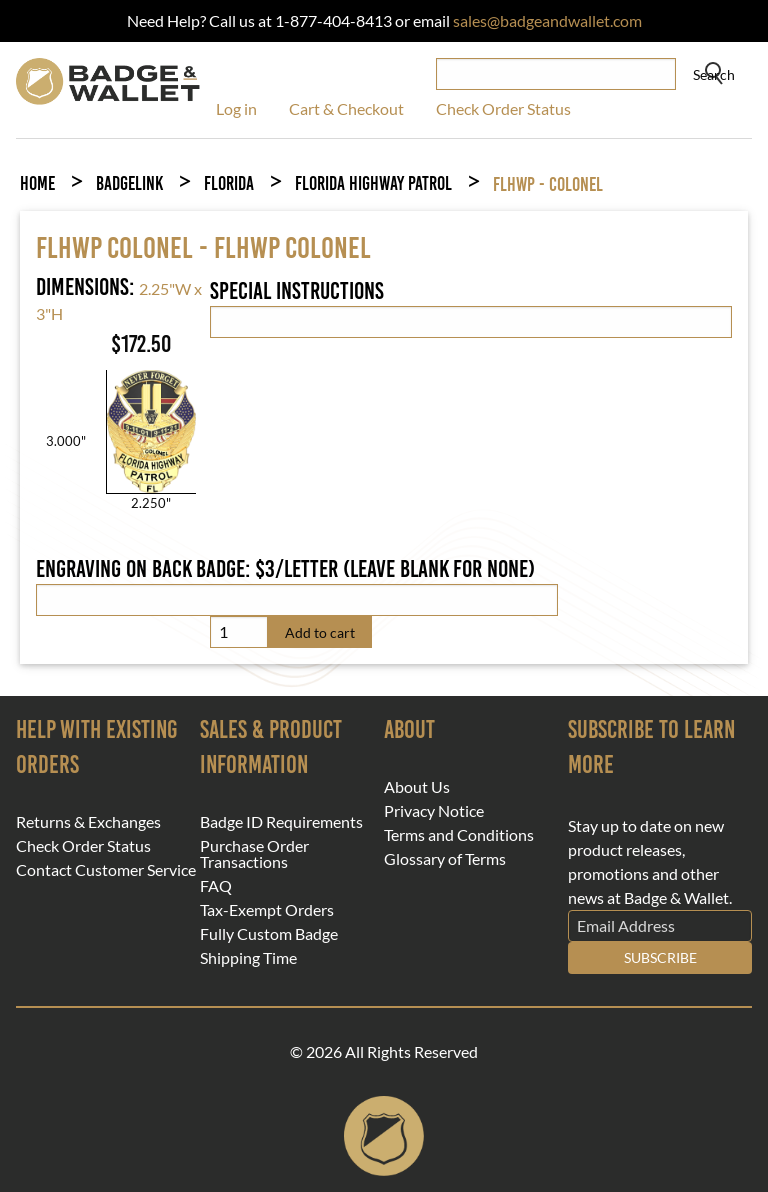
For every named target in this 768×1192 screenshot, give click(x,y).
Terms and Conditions (459, 835)
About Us (417, 787)
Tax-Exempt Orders (267, 910)
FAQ (216, 886)
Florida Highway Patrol (373, 183)
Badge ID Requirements (281, 822)
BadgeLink (129, 183)
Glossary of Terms (445, 859)
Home (37, 183)
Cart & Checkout (346, 108)
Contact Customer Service (106, 870)
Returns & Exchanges (88, 822)
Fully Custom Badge (269, 934)
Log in (236, 108)
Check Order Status (503, 108)
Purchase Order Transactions (254, 854)
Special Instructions (297, 291)
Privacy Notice (434, 811)
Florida (229, 183)
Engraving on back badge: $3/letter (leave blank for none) (285, 569)
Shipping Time (248, 958)
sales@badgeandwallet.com (547, 20)
